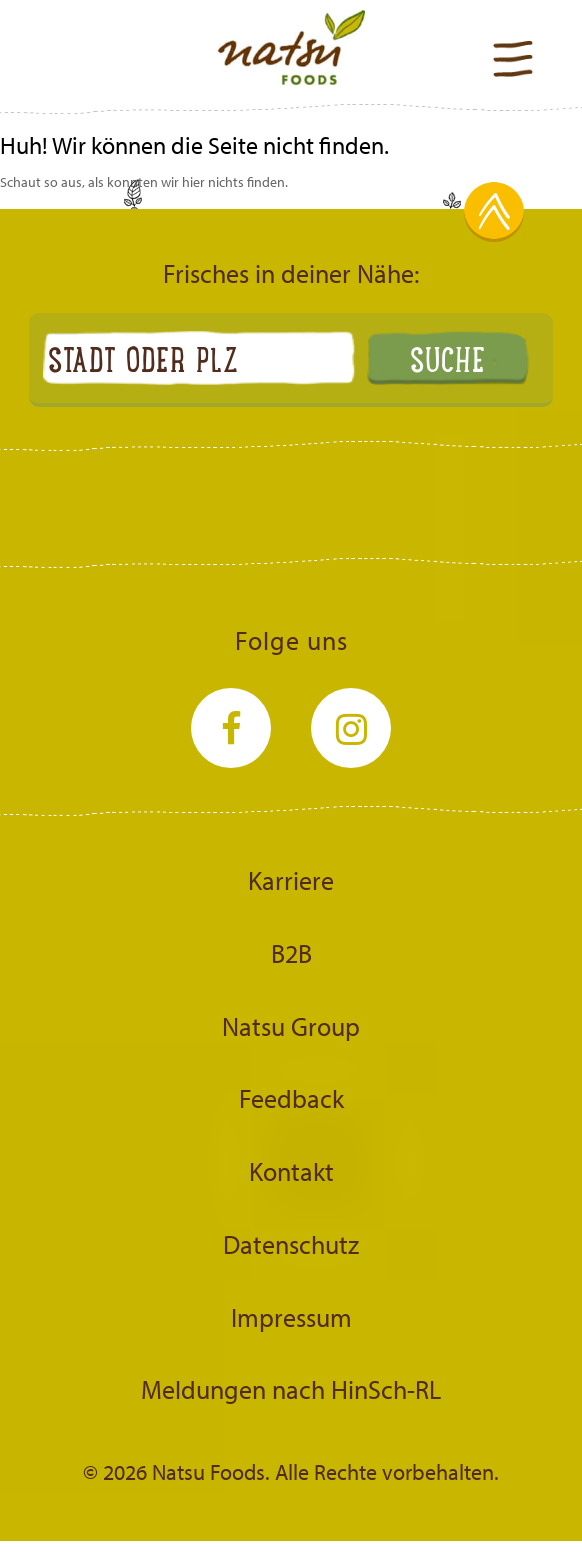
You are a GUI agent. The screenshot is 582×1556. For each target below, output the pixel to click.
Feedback (291, 1098)
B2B (291, 953)
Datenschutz (291, 1244)
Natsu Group (291, 1026)
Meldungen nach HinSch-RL (291, 1389)
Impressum (291, 1317)
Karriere (291, 880)
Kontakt (291, 1171)
